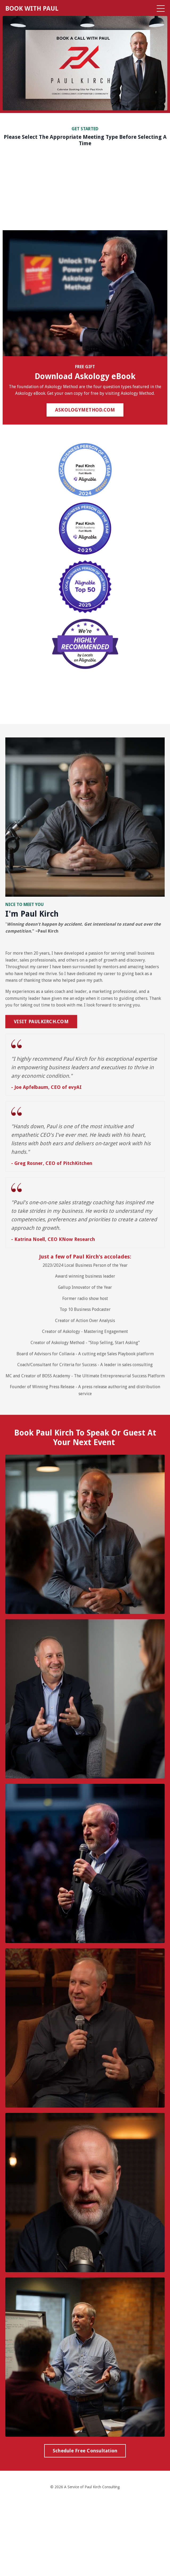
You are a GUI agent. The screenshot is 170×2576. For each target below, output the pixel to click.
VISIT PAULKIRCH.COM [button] (41, 1021)
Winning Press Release (53, 1386)
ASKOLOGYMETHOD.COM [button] (85, 410)
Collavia (66, 1353)
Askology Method (68, 1342)
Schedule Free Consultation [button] (85, 2450)
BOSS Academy (56, 1375)
